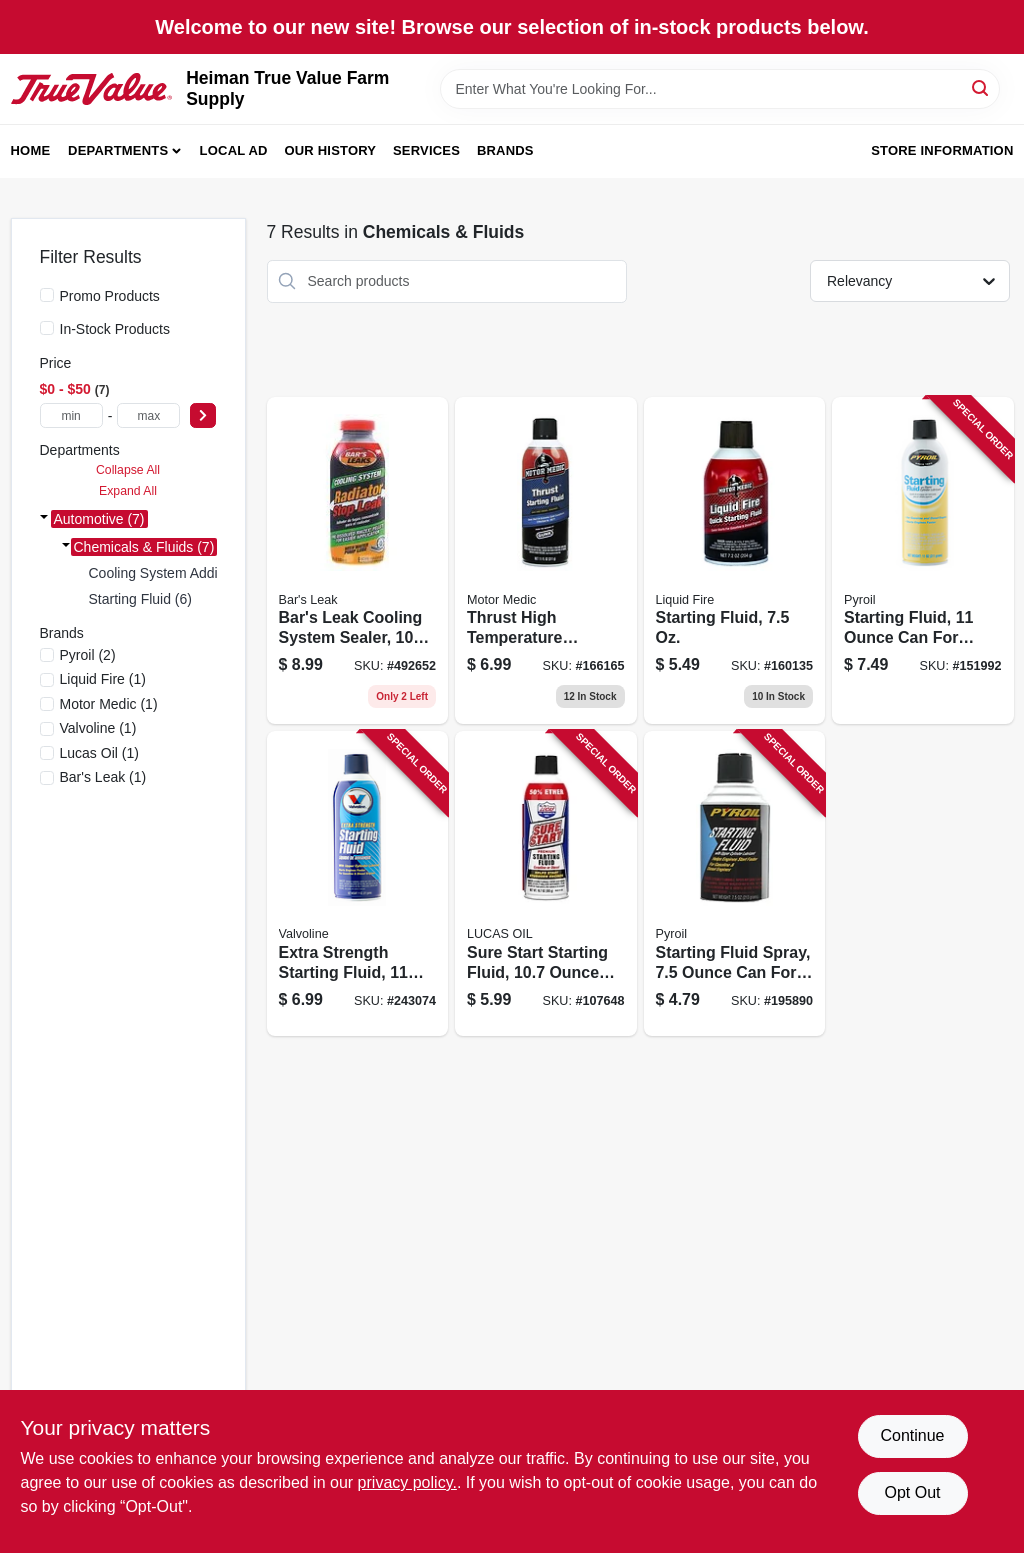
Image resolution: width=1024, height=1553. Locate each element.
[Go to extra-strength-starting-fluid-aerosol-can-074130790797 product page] (358, 883)
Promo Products (110, 296)
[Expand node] (44, 519)
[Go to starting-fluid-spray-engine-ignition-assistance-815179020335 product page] (735, 883)
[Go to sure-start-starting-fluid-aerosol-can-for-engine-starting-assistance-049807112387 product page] (546, 883)
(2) (88, 655)
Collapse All (128, 470)
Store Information (942, 150)
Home (31, 150)
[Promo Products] (47, 295)
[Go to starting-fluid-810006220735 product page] (735, 561)
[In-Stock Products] (47, 328)
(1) (103, 679)
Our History (330, 150)
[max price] (148, 415)
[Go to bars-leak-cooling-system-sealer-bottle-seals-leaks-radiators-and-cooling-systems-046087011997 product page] (358, 561)
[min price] (71, 415)
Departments (118, 150)
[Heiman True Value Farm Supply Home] (92, 89)
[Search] (981, 87)
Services (426, 150)
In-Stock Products (115, 329)
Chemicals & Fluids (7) (144, 547)
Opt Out (912, 1492)
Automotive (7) (99, 519)
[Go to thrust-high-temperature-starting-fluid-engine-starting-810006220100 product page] (546, 561)
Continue (912, 1435)
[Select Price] (203, 415)
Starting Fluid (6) (140, 599)
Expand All (128, 491)
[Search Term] (720, 89)
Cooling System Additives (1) (178, 573)
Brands (505, 150)
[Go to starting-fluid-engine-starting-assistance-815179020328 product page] (923, 561)
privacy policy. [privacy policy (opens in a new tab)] (407, 1482)
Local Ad (234, 150)
